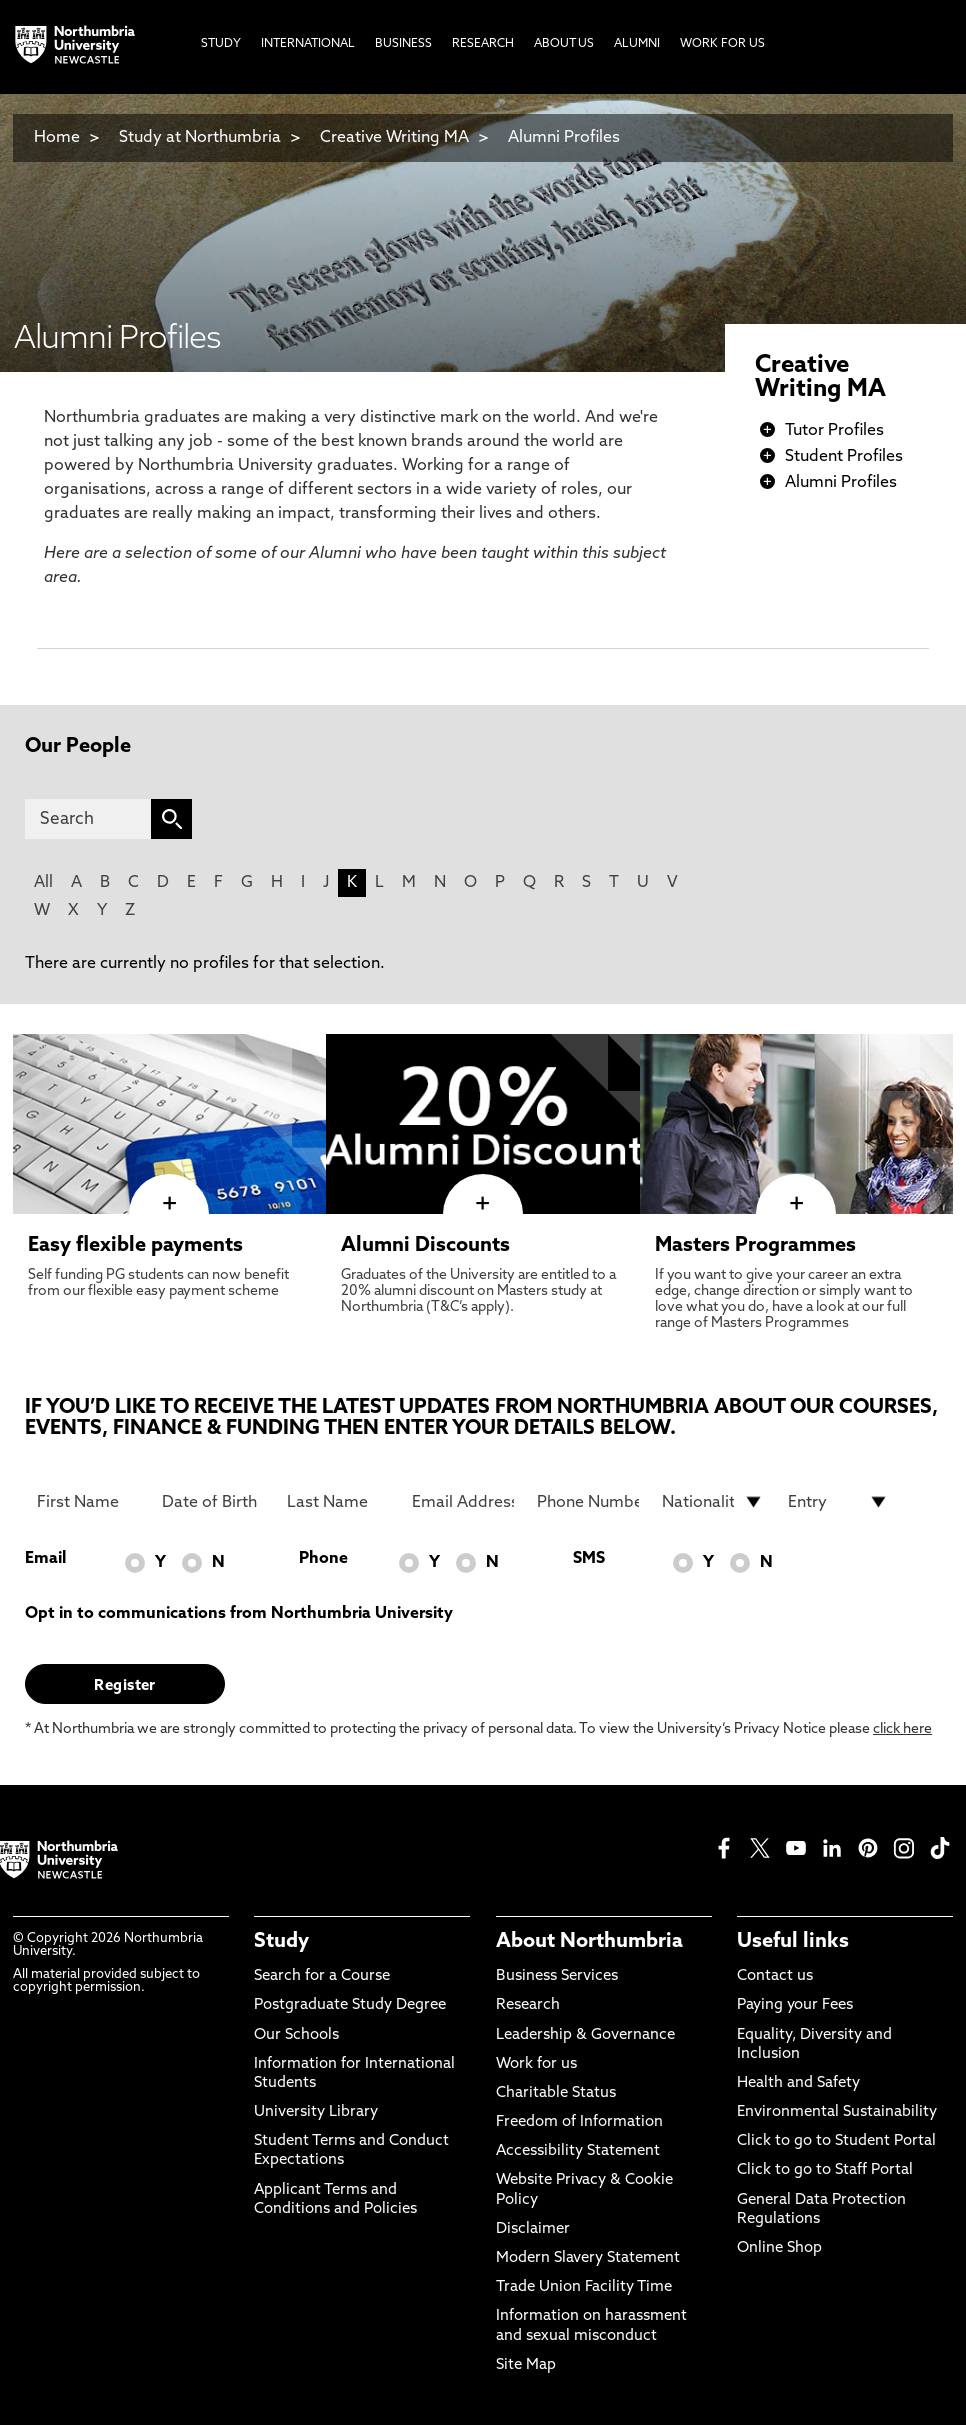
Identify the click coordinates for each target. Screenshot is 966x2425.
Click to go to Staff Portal (825, 2170)
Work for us (536, 2064)
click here (902, 1729)
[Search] (88, 819)
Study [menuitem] (221, 44)
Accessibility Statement (578, 2151)
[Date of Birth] (213, 1502)
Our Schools (296, 2035)
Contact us (775, 1976)
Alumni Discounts (425, 1246)
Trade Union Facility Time (584, 2287)
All (43, 883)
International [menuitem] (308, 44)
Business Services (557, 1976)
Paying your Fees (795, 2005)
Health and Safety (798, 2083)
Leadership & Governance (585, 2035)
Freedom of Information (579, 2122)
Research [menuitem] (483, 44)
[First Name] (88, 1502)
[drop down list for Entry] (839, 1502)
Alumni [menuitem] (637, 44)
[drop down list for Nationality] (713, 1502)
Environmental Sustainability (837, 2112)
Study (281, 1942)
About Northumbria (589, 1942)
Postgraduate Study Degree (350, 2005)
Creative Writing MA (394, 138)
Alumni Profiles (564, 138)
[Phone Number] (588, 1502)
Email (45, 1559)
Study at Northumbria (200, 138)
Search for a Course (322, 1976)
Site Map (526, 2365)
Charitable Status (556, 2093)
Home (57, 138)
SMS (589, 1559)
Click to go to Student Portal (836, 2141)
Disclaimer (533, 2229)
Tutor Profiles (834, 431)
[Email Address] (463, 1502)
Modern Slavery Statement (588, 2258)
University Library (316, 2112)
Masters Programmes (755, 1246)
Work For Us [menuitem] (722, 44)
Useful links (793, 1942)
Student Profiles (844, 457)
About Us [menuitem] (564, 44)
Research (528, 2005)
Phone (323, 1559)
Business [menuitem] (403, 44)
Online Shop (779, 2248)
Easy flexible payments (135, 1246)
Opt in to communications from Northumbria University (239, 1614)
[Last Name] (338, 1502)
